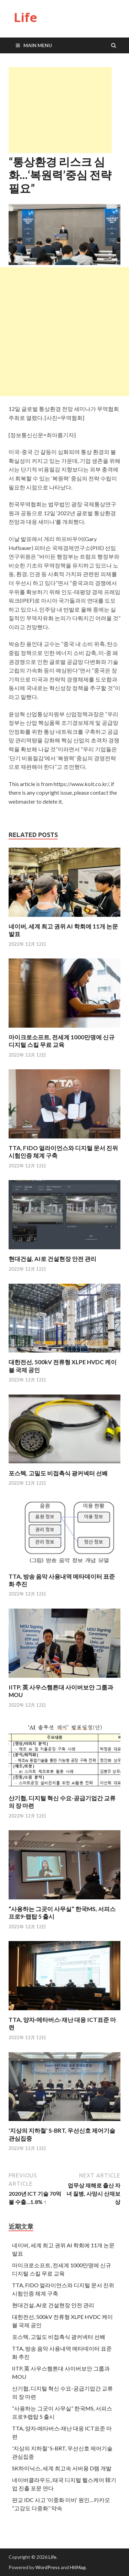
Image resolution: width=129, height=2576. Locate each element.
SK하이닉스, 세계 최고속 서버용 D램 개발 (61, 2468)
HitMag (78, 2567)
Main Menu (37, 45)
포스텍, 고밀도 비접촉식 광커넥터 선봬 (58, 1473)
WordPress (47, 2567)
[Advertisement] (60, 110)
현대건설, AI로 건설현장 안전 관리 (52, 1258)
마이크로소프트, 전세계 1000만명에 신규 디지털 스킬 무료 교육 (62, 1040)
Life (25, 17)
